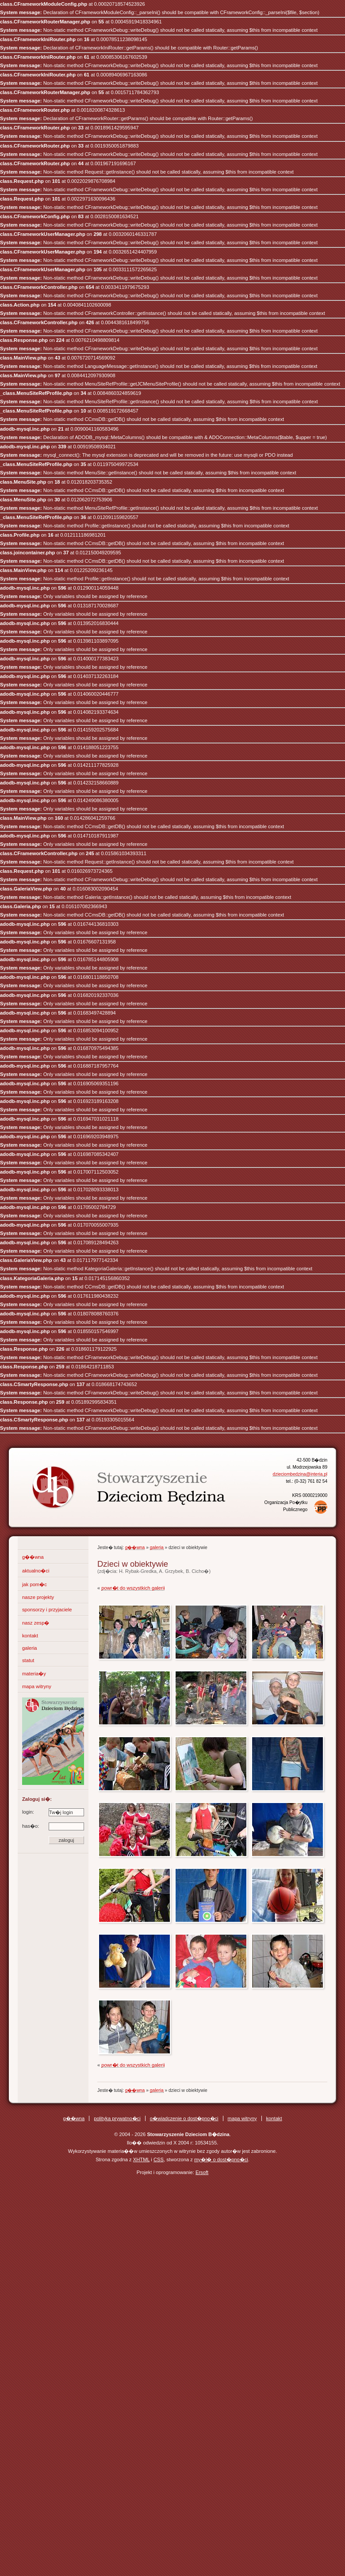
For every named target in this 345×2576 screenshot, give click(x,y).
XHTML (141, 2159)
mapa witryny (36, 1686)
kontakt (30, 1635)
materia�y (34, 1673)
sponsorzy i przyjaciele (47, 1609)
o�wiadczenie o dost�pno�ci (184, 2118)
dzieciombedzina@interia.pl (300, 1474)
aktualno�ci (35, 1570)
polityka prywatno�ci (117, 2118)
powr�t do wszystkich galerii (133, 1588)
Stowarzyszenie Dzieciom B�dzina (113, 1480)
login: (53, 1812)
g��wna (33, 1557)
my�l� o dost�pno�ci (221, 2159)
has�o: (53, 1826)
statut (28, 1660)
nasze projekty (38, 1597)
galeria (29, 1648)
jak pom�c (34, 1584)
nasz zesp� (35, 1622)
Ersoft (202, 2172)
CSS (158, 2159)
